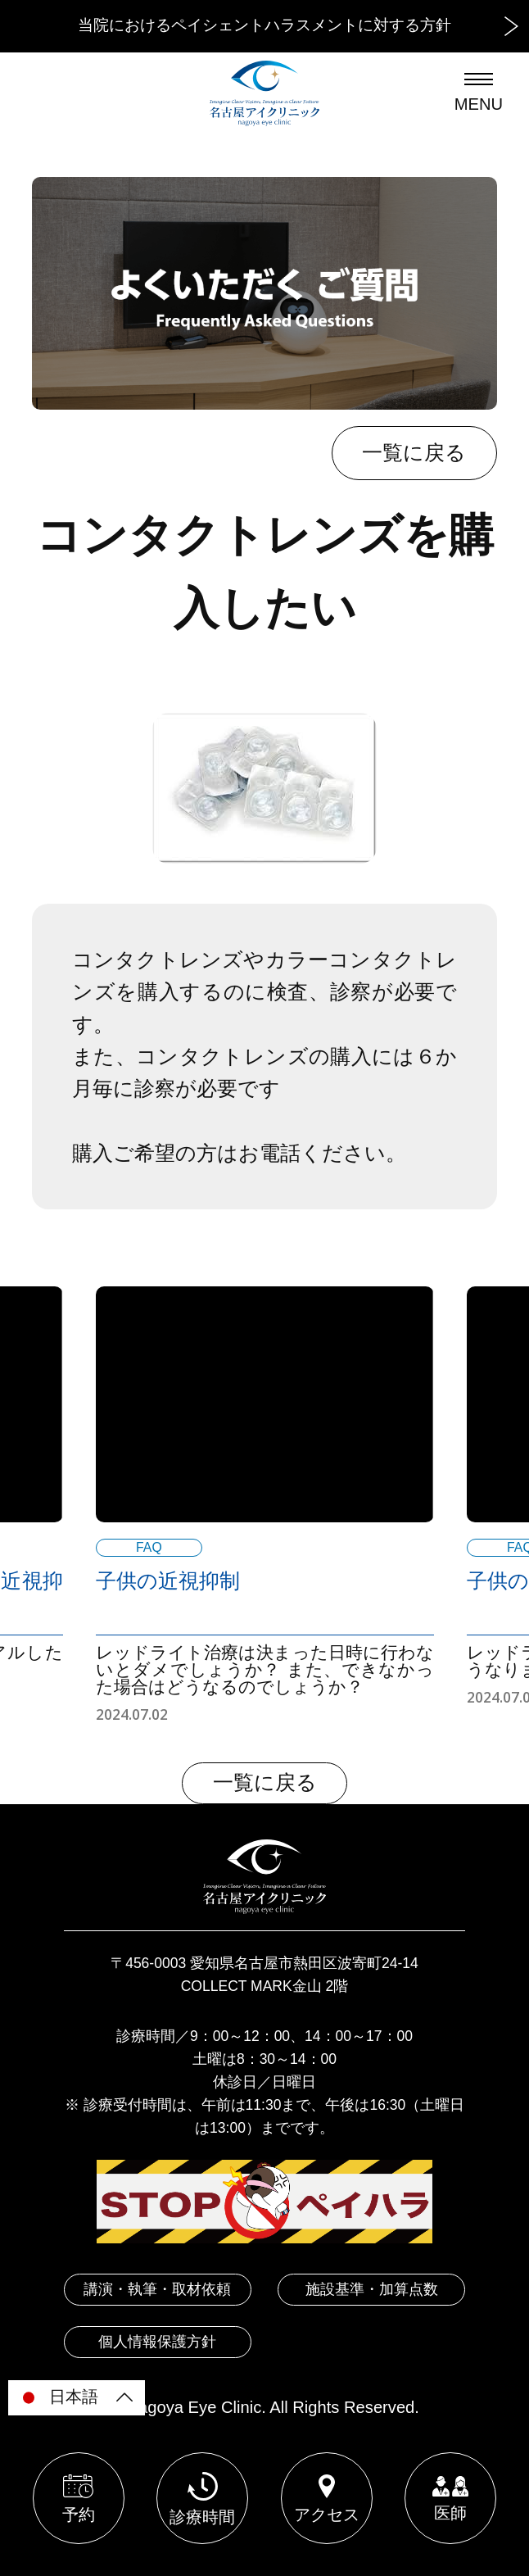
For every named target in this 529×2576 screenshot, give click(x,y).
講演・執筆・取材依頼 (157, 2289)
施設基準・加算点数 (371, 2289)
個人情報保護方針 (157, 2341)
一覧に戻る (414, 453)
